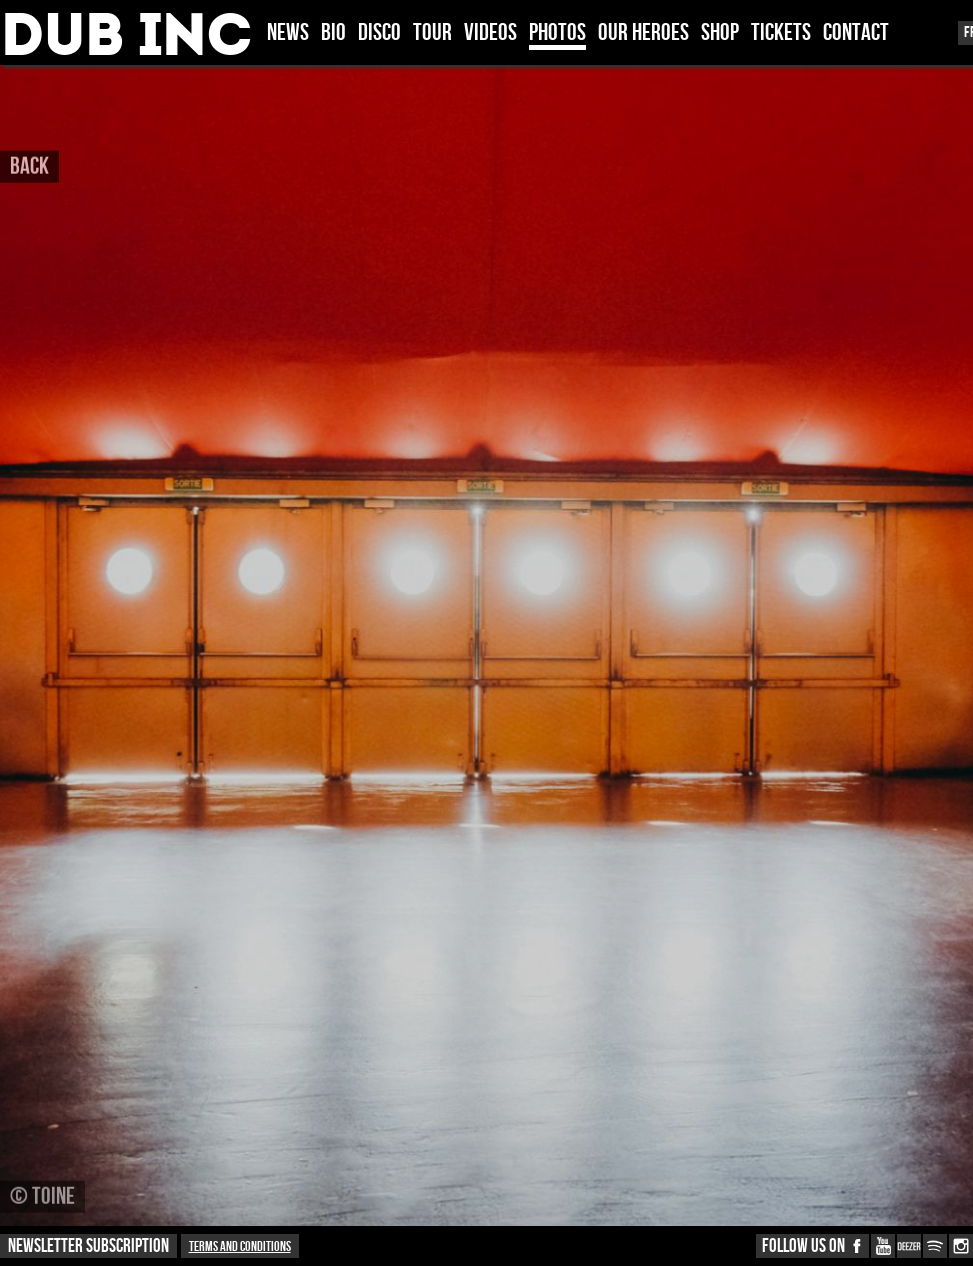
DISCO (379, 34)
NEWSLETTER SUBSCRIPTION (88, 1246)
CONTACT (856, 34)
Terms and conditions (240, 1246)
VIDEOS (490, 34)
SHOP (720, 34)
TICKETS (781, 34)
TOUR (432, 34)
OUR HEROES (643, 34)
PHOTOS (557, 34)
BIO (333, 34)
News (288, 34)
